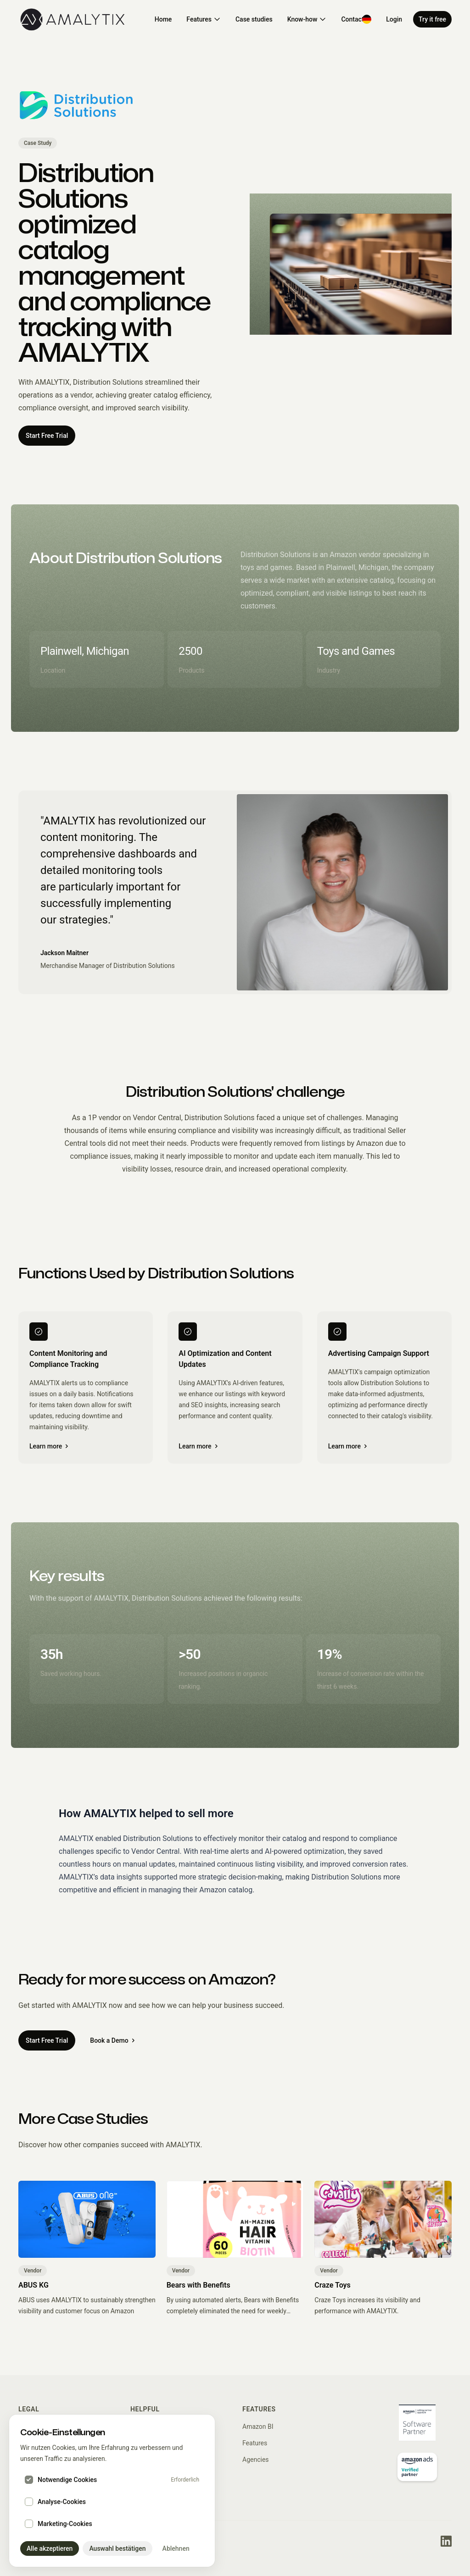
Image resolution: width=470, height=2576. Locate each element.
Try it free (432, 19)
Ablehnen (176, 2548)
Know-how (307, 19)
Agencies (255, 2459)
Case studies (254, 19)
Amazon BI (258, 2426)
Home (163, 19)
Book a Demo (112, 2040)
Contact (352, 19)
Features (203, 19)
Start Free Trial (47, 435)
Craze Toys (332, 2285)
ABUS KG (33, 2285)
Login (394, 19)
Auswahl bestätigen (117, 2548)
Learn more (48, 1446)
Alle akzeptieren (50, 2548)
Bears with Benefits (198, 2285)
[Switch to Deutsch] (366, 19)
